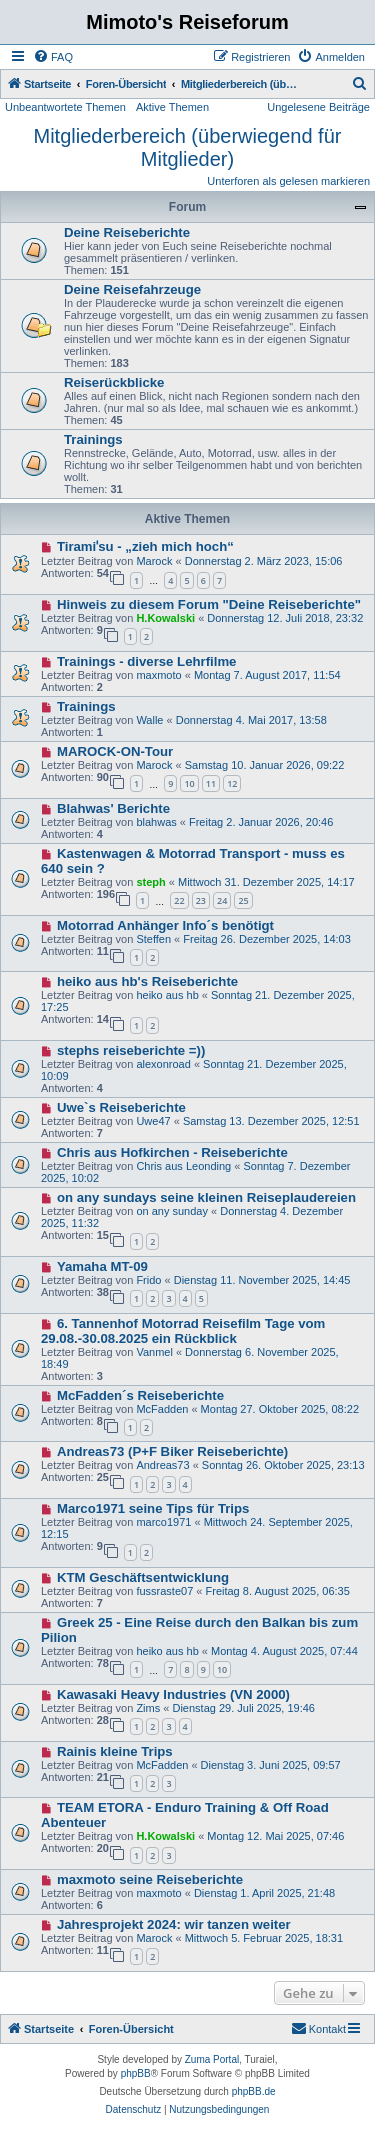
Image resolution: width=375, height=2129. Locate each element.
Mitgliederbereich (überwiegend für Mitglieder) (188, 147)
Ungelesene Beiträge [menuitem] (318, 107)
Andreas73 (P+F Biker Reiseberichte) (172, 1451)
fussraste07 (164, 1591)
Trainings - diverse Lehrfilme (147, 661)
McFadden (162, 1409)
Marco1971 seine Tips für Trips (153, 1508)
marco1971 (163, 1522)
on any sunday (172, 1211)
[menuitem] (53, 57)
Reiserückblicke (114, 382)
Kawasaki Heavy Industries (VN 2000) (173, 1694)
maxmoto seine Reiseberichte (150, 1879)
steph (150, 882)
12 (232, 783)
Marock (154, 561)
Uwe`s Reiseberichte (121, 1107)
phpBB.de (254, 2091)
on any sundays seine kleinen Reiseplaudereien (206, 1197)
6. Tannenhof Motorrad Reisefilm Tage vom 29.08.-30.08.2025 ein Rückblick (183, 1331)
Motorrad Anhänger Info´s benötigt (165, 925)
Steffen (153, 939)
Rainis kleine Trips (115, 1751)
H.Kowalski (165, 618)
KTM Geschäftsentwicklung (143, 1577)
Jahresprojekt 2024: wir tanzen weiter (174, 1924)
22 (179, 900)
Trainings (93, 439)
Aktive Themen (172, 107)
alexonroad (163, 1064)
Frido (148, 1280)
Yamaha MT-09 (102, 1266)
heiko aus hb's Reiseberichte (147, 981)
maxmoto (158, 675)
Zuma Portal (212, 2059)
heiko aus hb (167, 995)
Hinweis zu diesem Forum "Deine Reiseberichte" (209, 604)
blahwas (156, 822)
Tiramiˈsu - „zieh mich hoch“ (145, 546)
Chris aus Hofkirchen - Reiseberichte (172, 1152)
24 (222, 900)
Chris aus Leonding (183, 1166)
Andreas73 (162, 1465)
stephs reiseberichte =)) (131, 1050)
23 (201, 900)
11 (211, 783)
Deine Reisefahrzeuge (132, 289)
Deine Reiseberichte (127, 232)
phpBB (136, 2073)
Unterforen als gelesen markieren (288, 181)
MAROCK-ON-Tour (115, 751)
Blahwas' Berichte (113, 808)
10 (189, 783)
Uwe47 (153, 1121)
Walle (149, 720)
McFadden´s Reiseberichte (140, 1395)
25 (243, 900)
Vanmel (154, 1352)
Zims (148, 1708)
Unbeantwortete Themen (65, 107)
